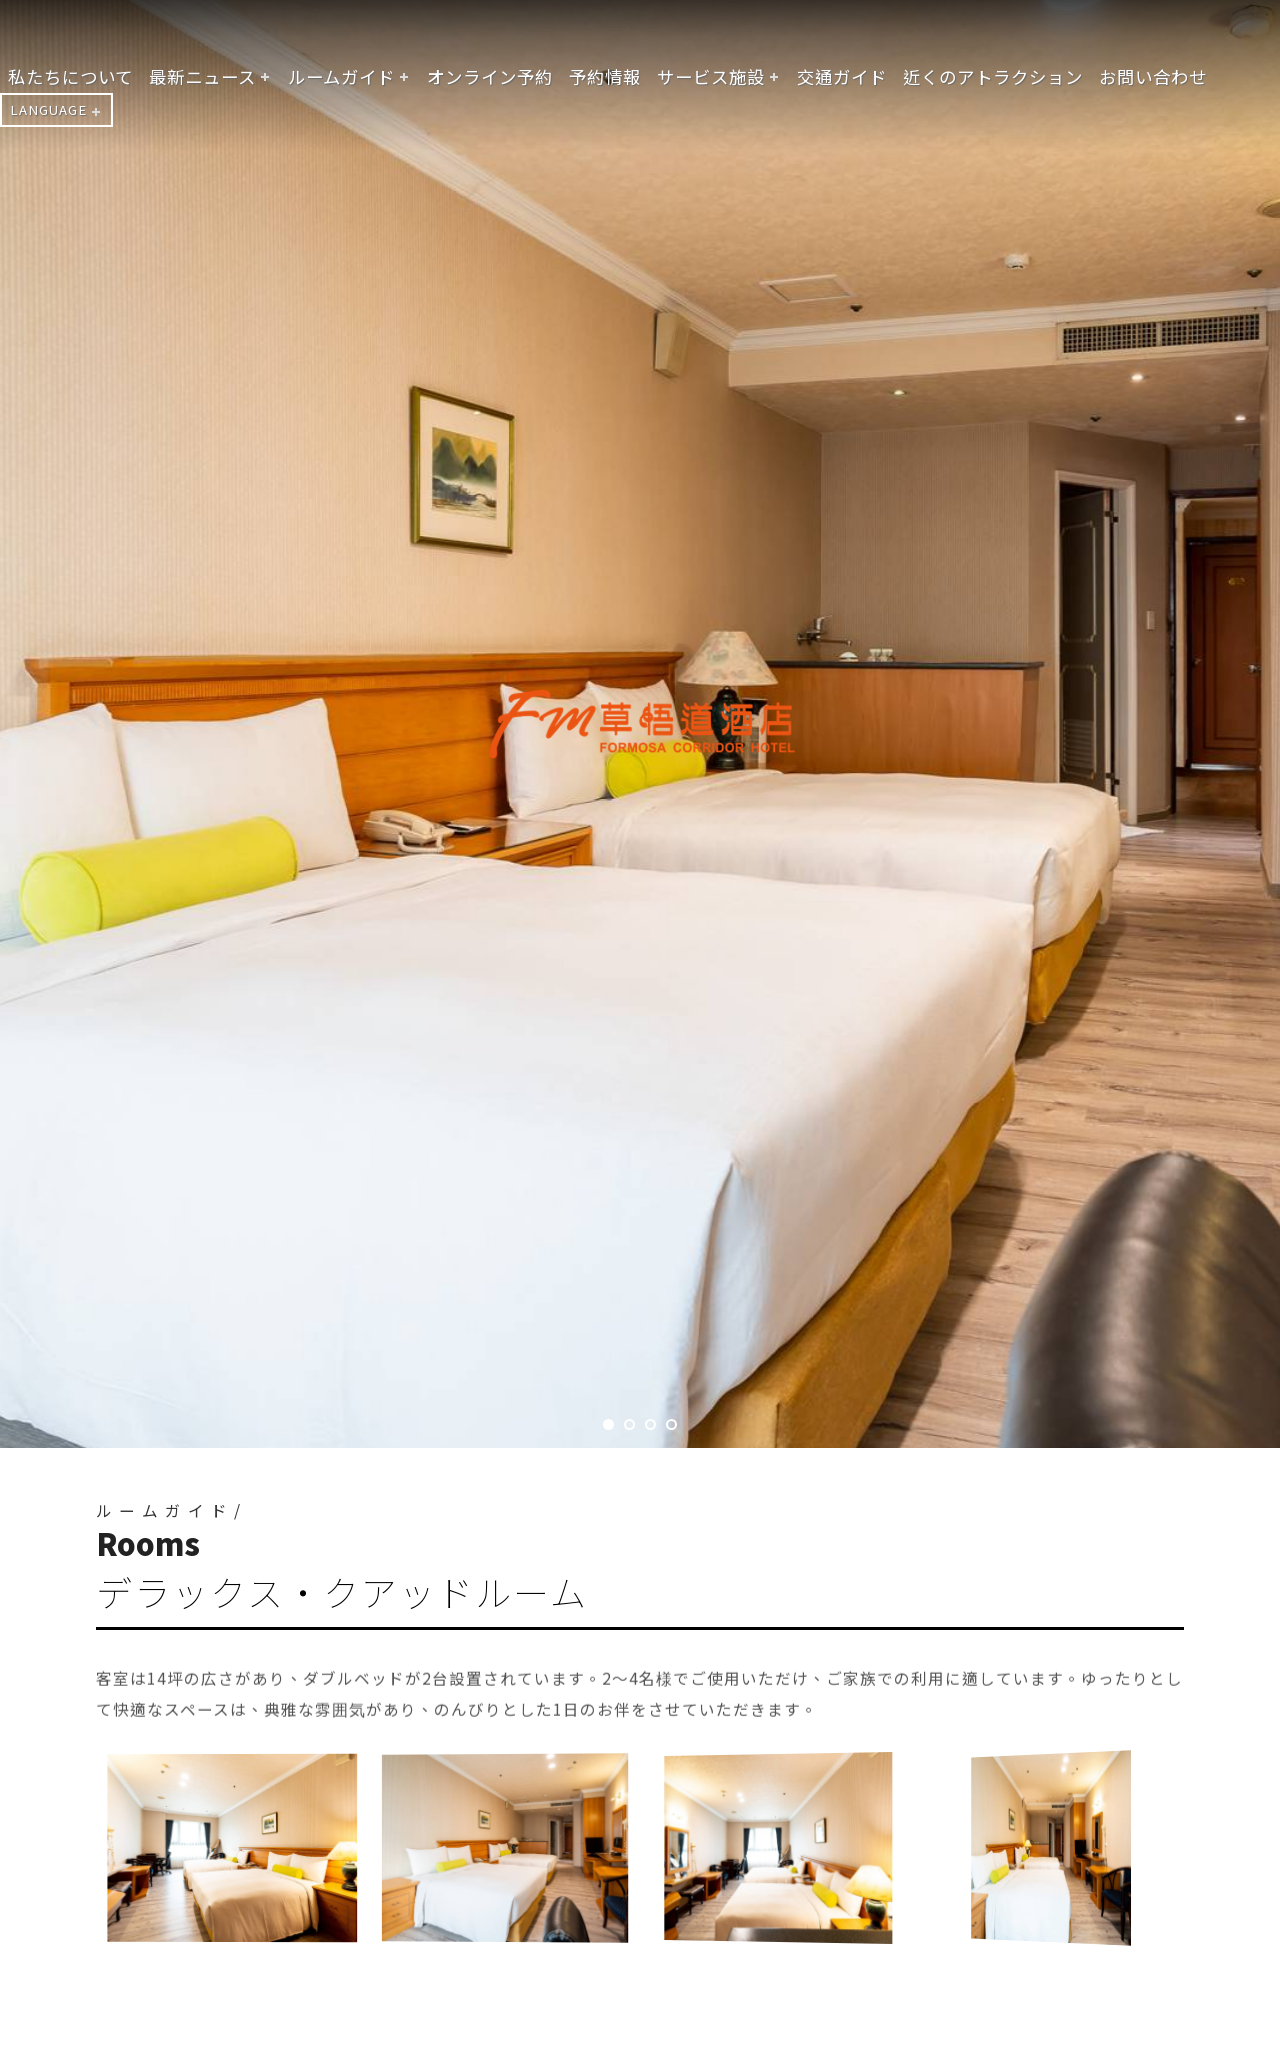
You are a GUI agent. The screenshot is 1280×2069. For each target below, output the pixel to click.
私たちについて (70, 76)
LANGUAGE (48, 109)
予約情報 (605, 76)
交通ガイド (842, 76)
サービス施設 (711, 76)
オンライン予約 (490, 76)
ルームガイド (341, 76)
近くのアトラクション (993, 76)
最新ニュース (202, 76)
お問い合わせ (1153, 76)
